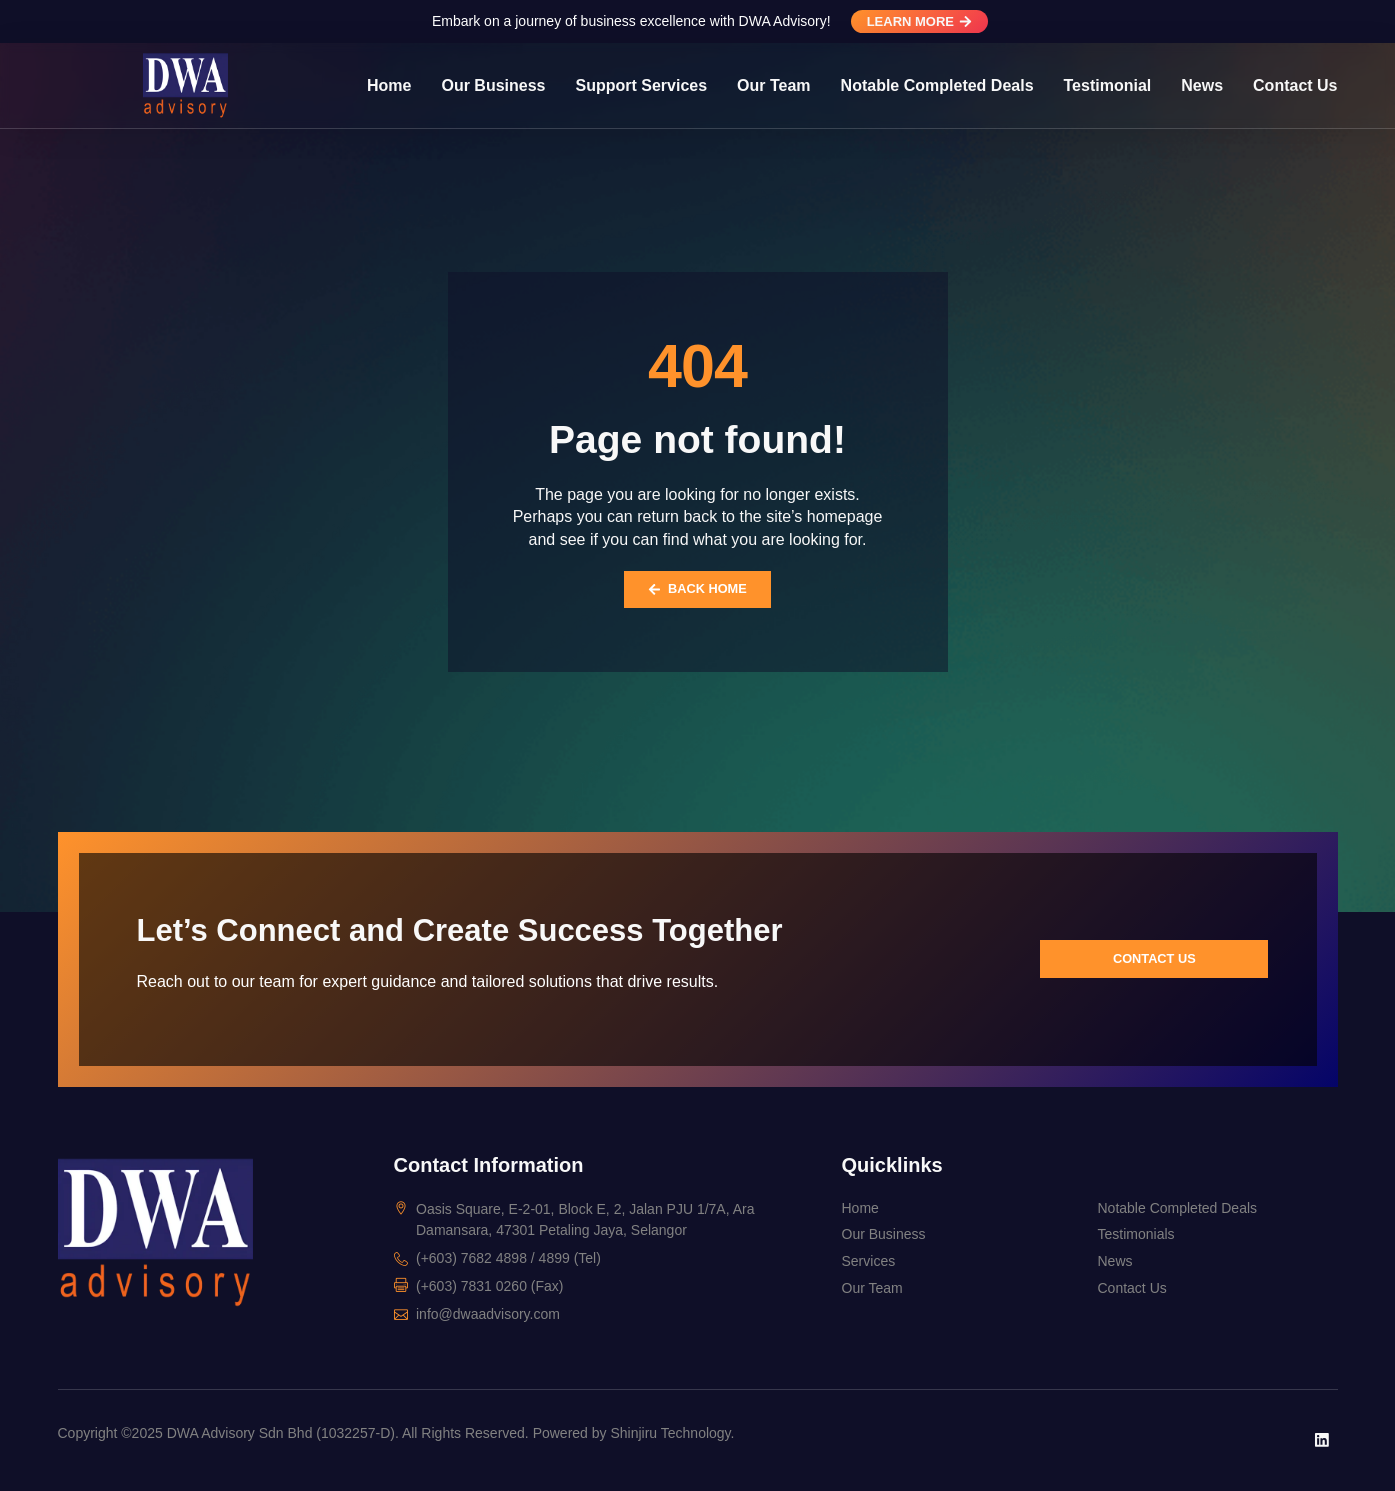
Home (389, 85)
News (1202, 85)
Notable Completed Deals (937, 85)
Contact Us (1295, 85)
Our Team (774, 85)
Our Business (493, 85)
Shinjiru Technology (670, 1433)
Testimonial (1108, 85)
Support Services (641, 85)
